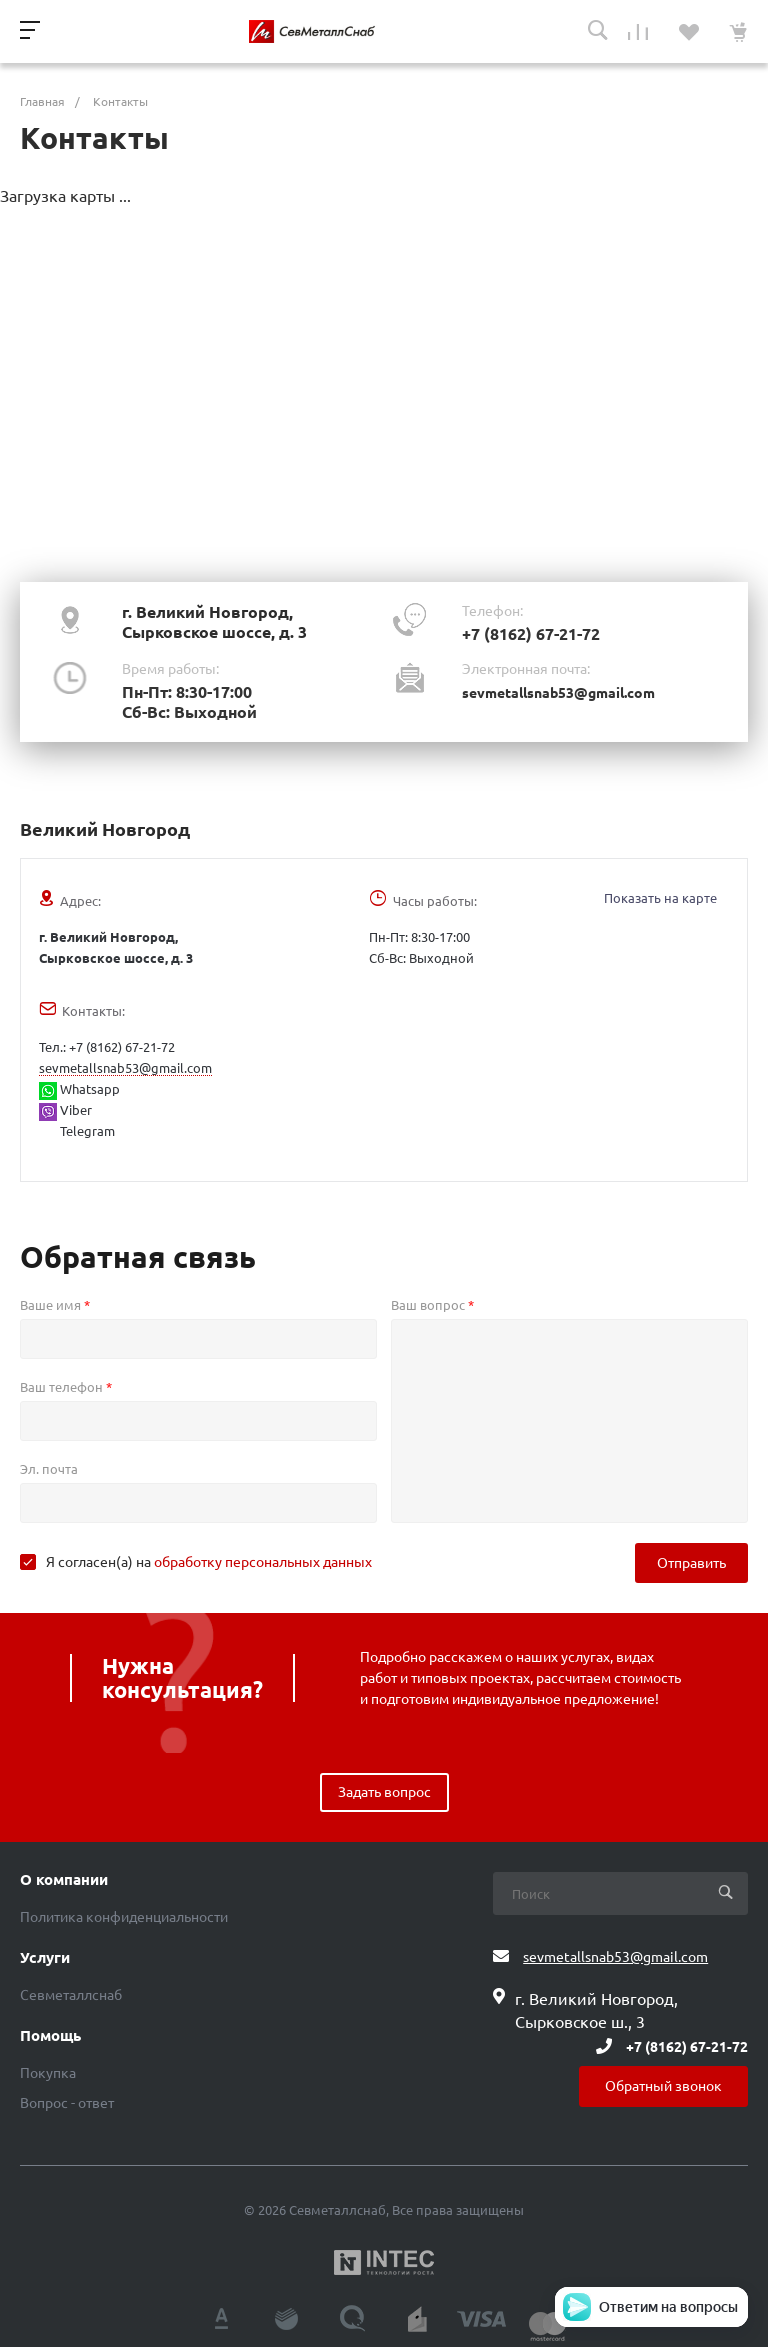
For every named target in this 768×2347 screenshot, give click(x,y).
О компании (64, 1880)
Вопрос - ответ (67, 2103)
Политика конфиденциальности (124, 1917)
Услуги (45, 1958)
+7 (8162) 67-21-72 (531, 634)
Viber (65, 1110)
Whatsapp (79, 1089)
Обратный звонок (663, 2086)
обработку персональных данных (263, 1562)
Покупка (48, 2073)
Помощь (50, 2036)
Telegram (86, 1131)
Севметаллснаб (71, 1995)
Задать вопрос (384, 1792)
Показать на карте (660, 898)
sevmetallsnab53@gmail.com (558, 693)
